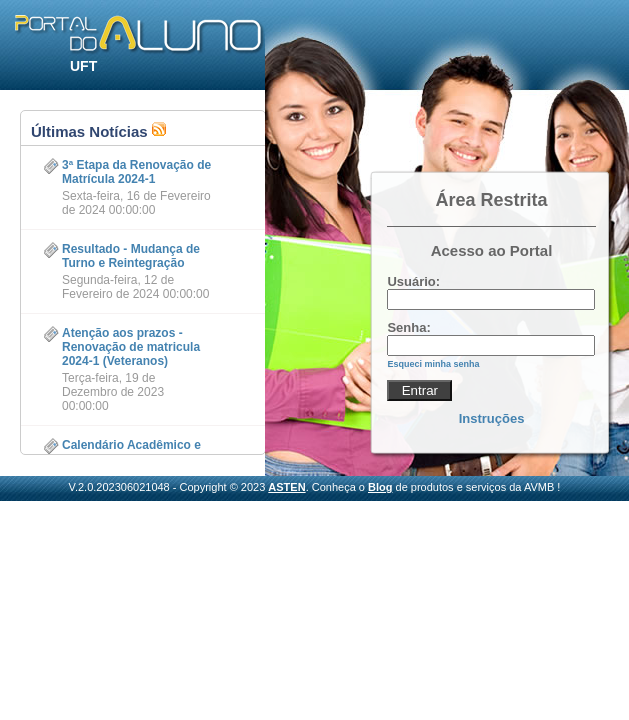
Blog (380, 487)
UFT (83, 66)
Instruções (492, 418)
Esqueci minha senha (433, 364)
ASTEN (286, 487)
